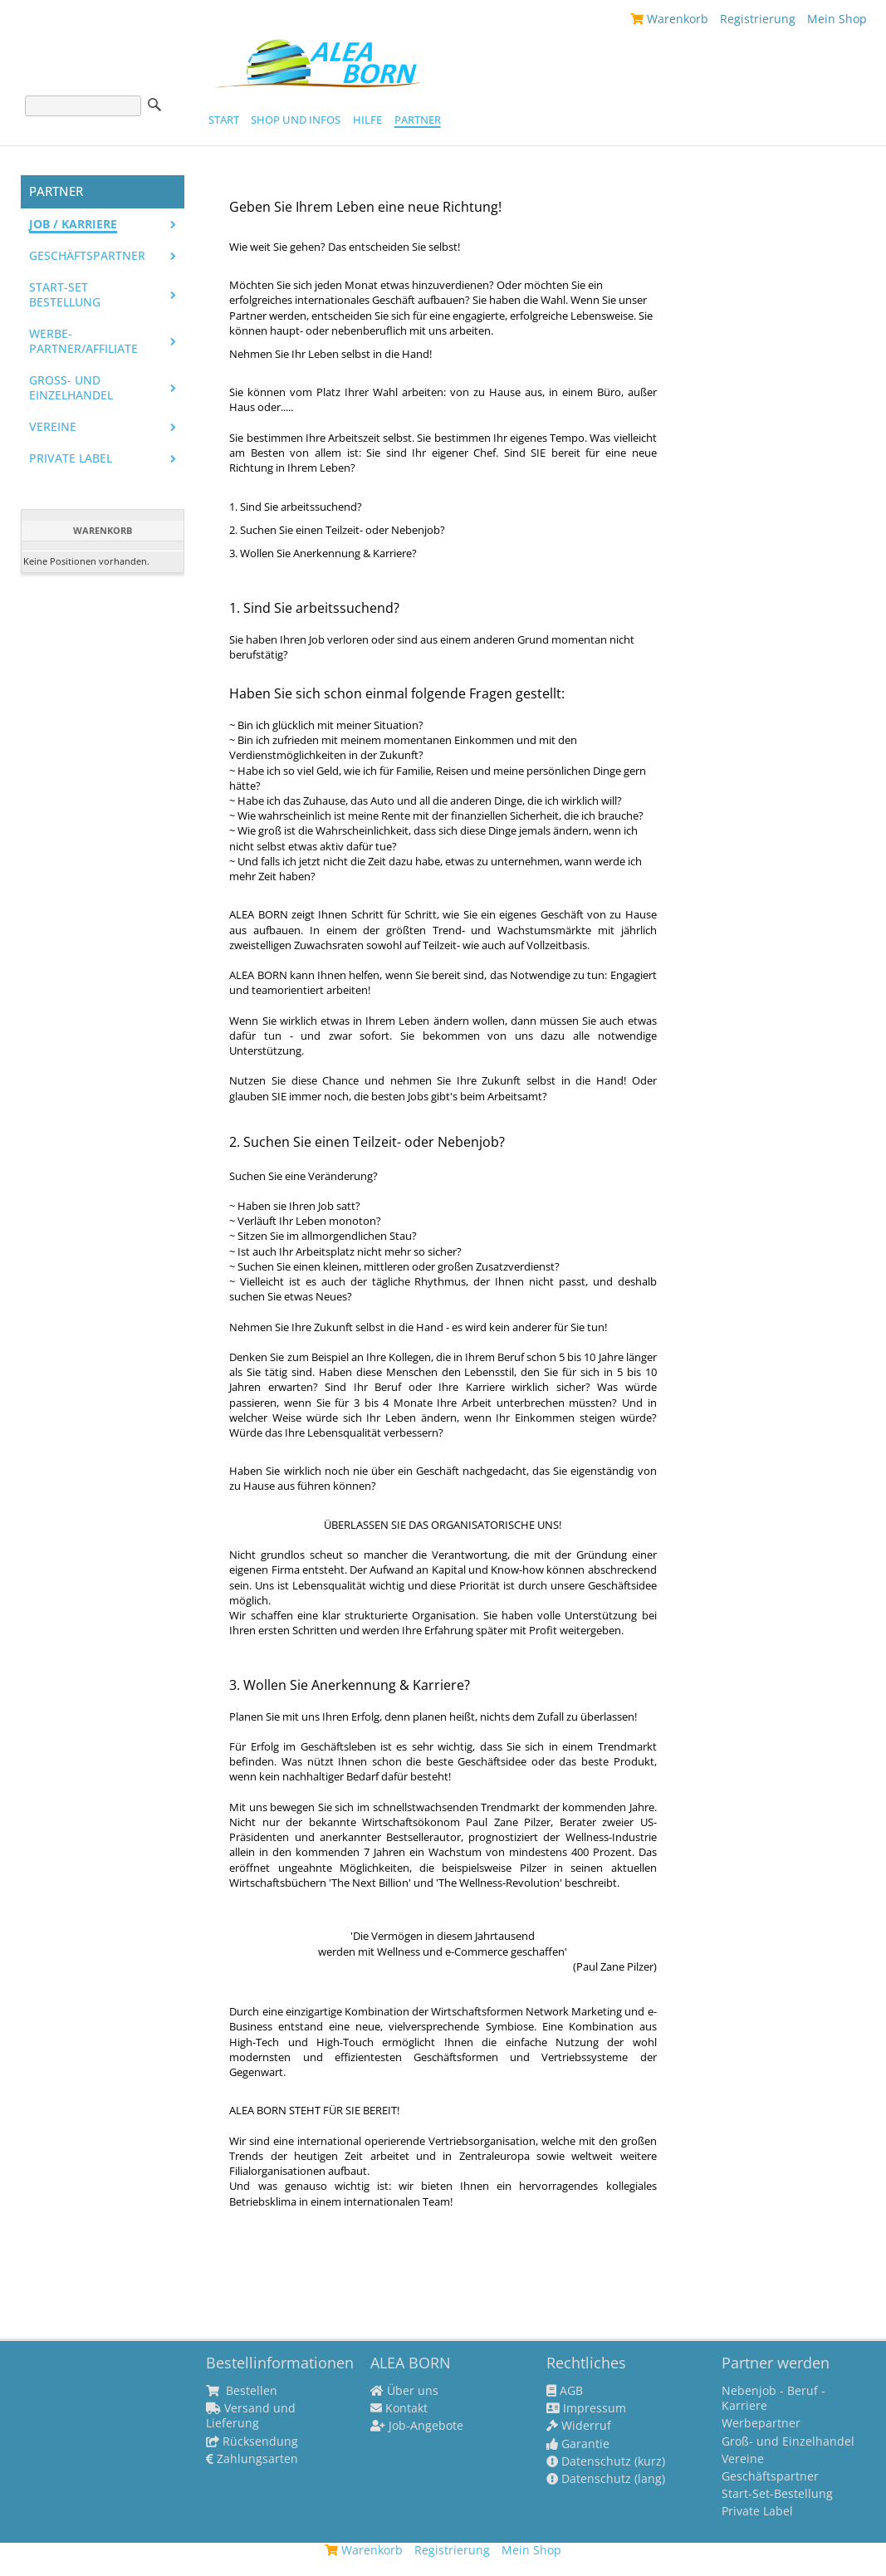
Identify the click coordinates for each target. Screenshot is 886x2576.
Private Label (757, 2511)
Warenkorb (669, 19)
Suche (154, 104)
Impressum (586, 2408)
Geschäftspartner (87, 255)
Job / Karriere (73, 224)
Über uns (404, 2390)
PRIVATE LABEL (70, 458)
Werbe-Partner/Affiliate (83, 341)
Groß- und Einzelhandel (71, 388)
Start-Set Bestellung (64, 295)
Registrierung (757, 19)
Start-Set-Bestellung (777, 2493)
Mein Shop (837, 19)
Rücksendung (252, 2441)
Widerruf (578, 2425)
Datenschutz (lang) (605, 2478)
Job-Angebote (416, 2425)
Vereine (52, 426)
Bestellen (241, 2390)
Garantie (577, 2443)
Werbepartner (761, 2423)
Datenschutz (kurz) (605, 2461)
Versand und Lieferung (251, 2416)
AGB (564, 2390)
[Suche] (83, 105)
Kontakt (399, 2408)
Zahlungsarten (252, 2458)
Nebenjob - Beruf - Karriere (773, 2398)
